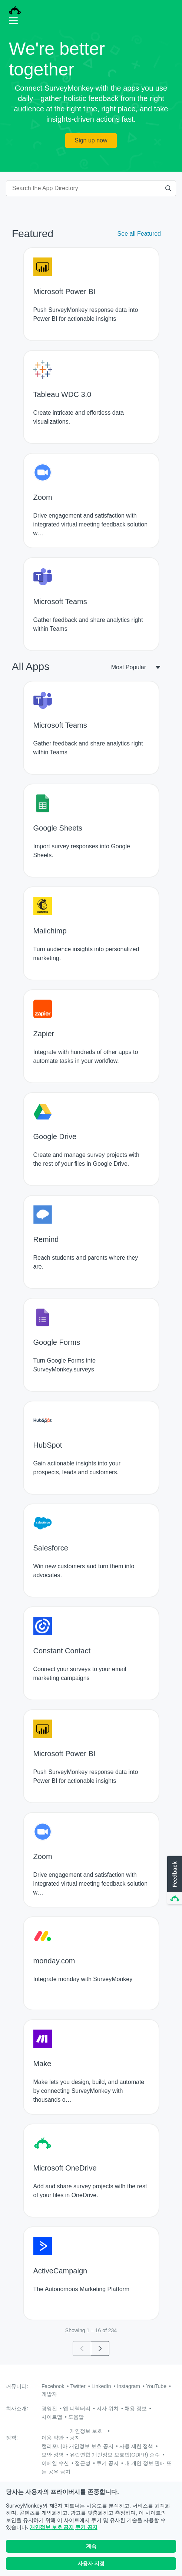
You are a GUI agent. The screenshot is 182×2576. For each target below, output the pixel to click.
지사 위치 (107, 2408)
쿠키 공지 (86, 2531)
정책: (12, 2438)
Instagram (128, 2386)
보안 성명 (53, 2455)
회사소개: (17, 2408)
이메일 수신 (55, 2463)
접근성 (82, 2463)
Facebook (53, 2386)
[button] (174, 1880)
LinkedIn (101, 2386)
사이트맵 (52, 2417)
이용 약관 (53, 2438)
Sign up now (91, 140)
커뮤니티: (17, 2386)
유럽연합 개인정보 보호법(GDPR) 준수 (115, 2455)
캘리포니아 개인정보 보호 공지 (77, 2446)
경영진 (49, 2408)
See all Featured (139, 233)
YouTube (156, 2386)
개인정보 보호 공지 (52, 2531)
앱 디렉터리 (76, 2408)
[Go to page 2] (100, 2348)
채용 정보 (136, 2408)
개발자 (49, 2394)
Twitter (77, 2386)
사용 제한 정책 (136, 2446)
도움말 (76, 2417)
